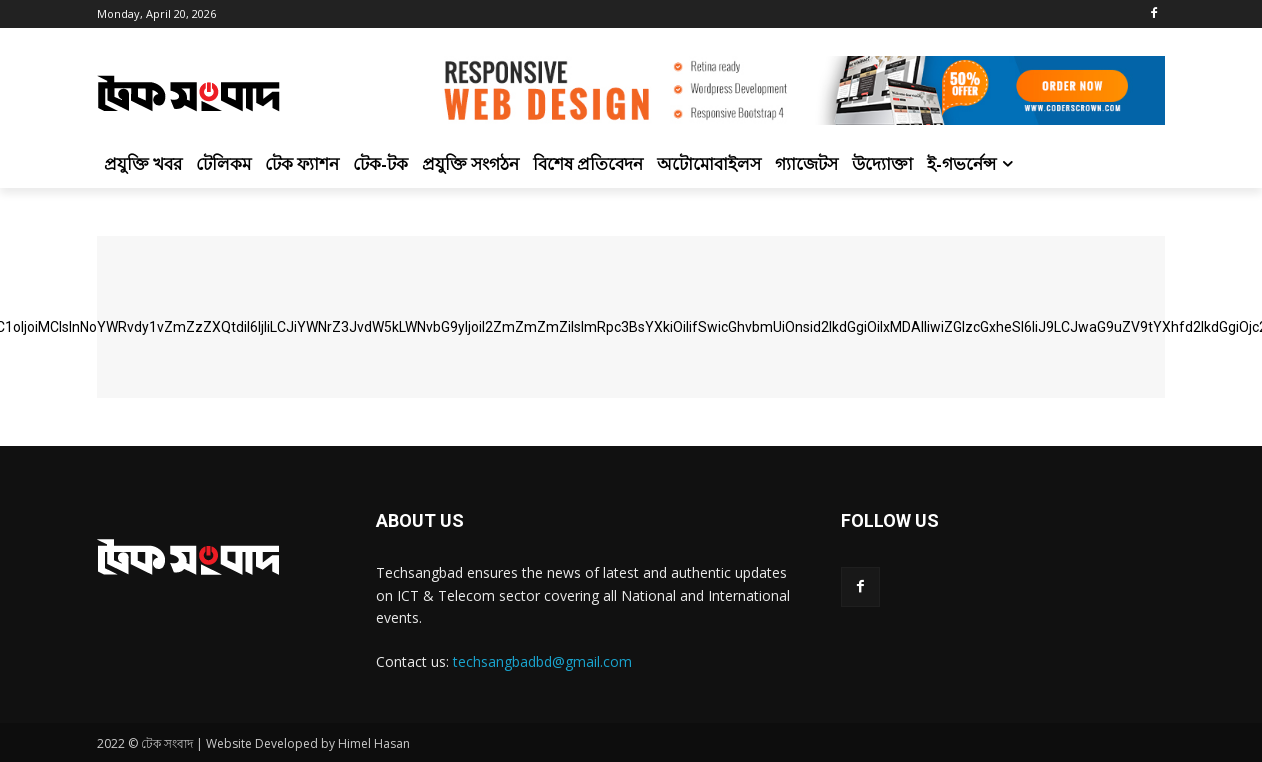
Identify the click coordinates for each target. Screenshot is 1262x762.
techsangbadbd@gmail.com (542, 661)
